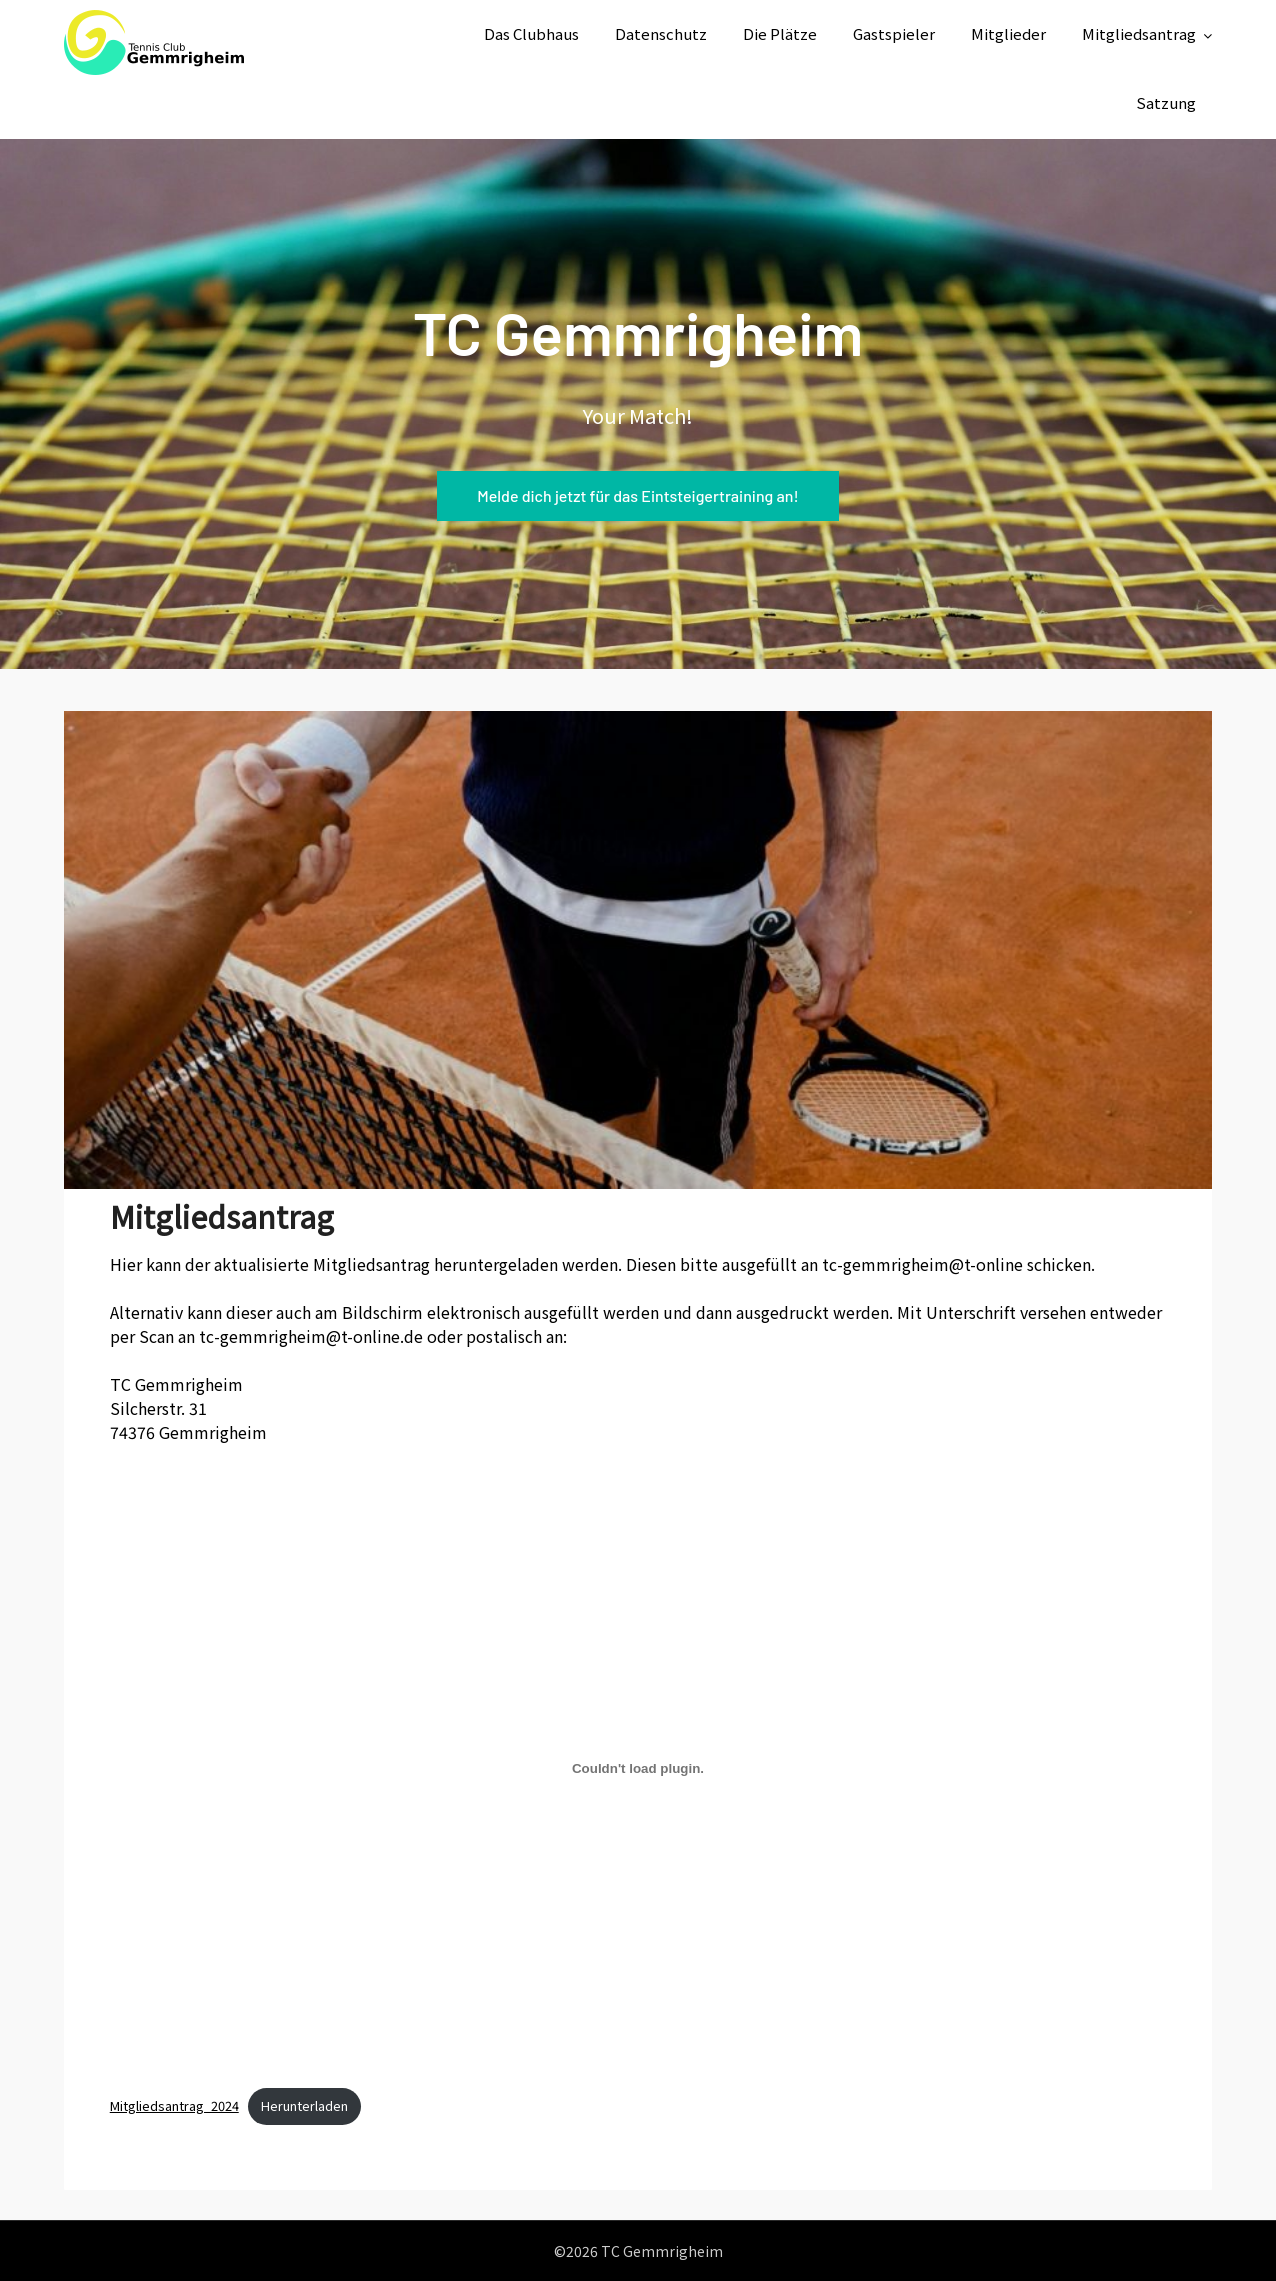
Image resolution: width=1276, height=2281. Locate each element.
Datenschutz (661, 33)
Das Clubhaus (531, 33)
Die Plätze (780, 33)
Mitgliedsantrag (1139, 33)
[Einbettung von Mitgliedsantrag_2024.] (638, 1768)
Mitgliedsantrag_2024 (174, 2105)
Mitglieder (1008, 33)
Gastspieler (894, 33)
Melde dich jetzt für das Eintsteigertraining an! (637, 495)
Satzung (1166, 102)
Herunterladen (304, 2105)
